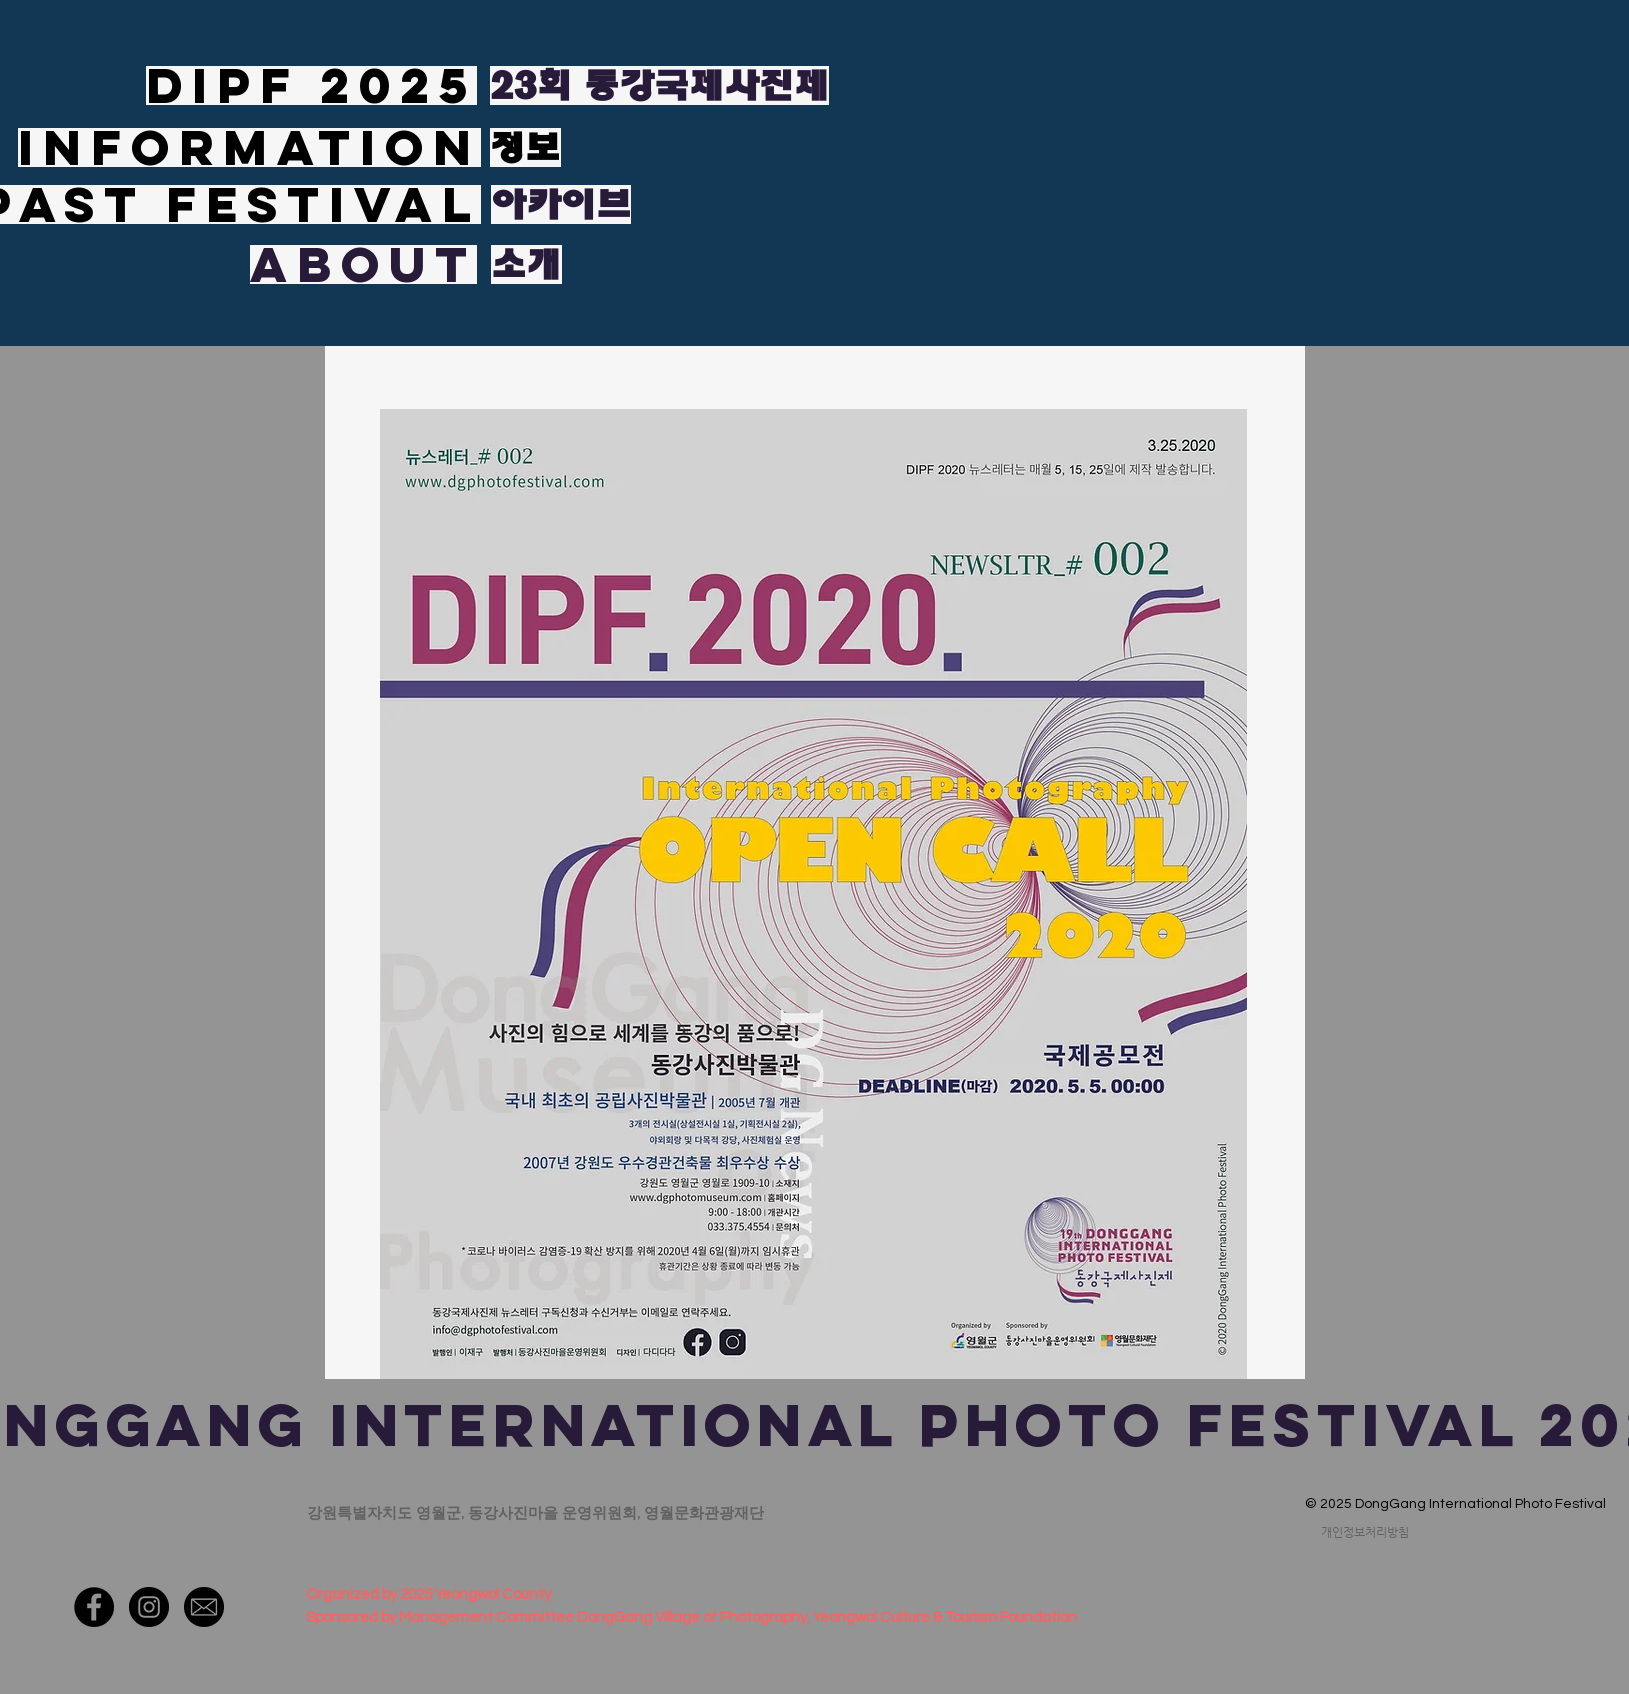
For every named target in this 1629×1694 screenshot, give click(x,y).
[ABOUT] (363, 264)
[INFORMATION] (249, 147)
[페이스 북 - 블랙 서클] (94, 1607)
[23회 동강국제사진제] (659, 85)
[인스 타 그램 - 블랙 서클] (149, 1607)
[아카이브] (561, 204)
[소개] (526, 264)
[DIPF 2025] (311, 85)
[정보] (525, 147)
